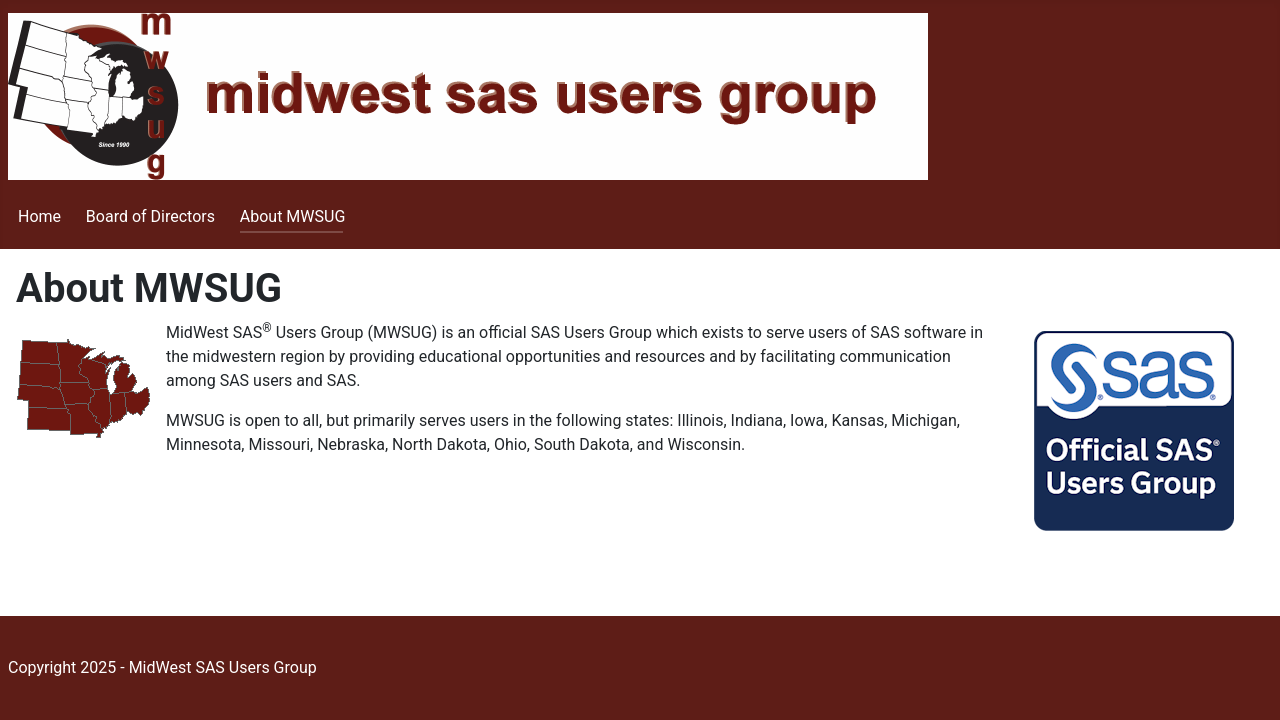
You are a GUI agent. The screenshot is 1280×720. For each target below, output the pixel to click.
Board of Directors (150, 216)
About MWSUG (293, 216)
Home (39, 216)
